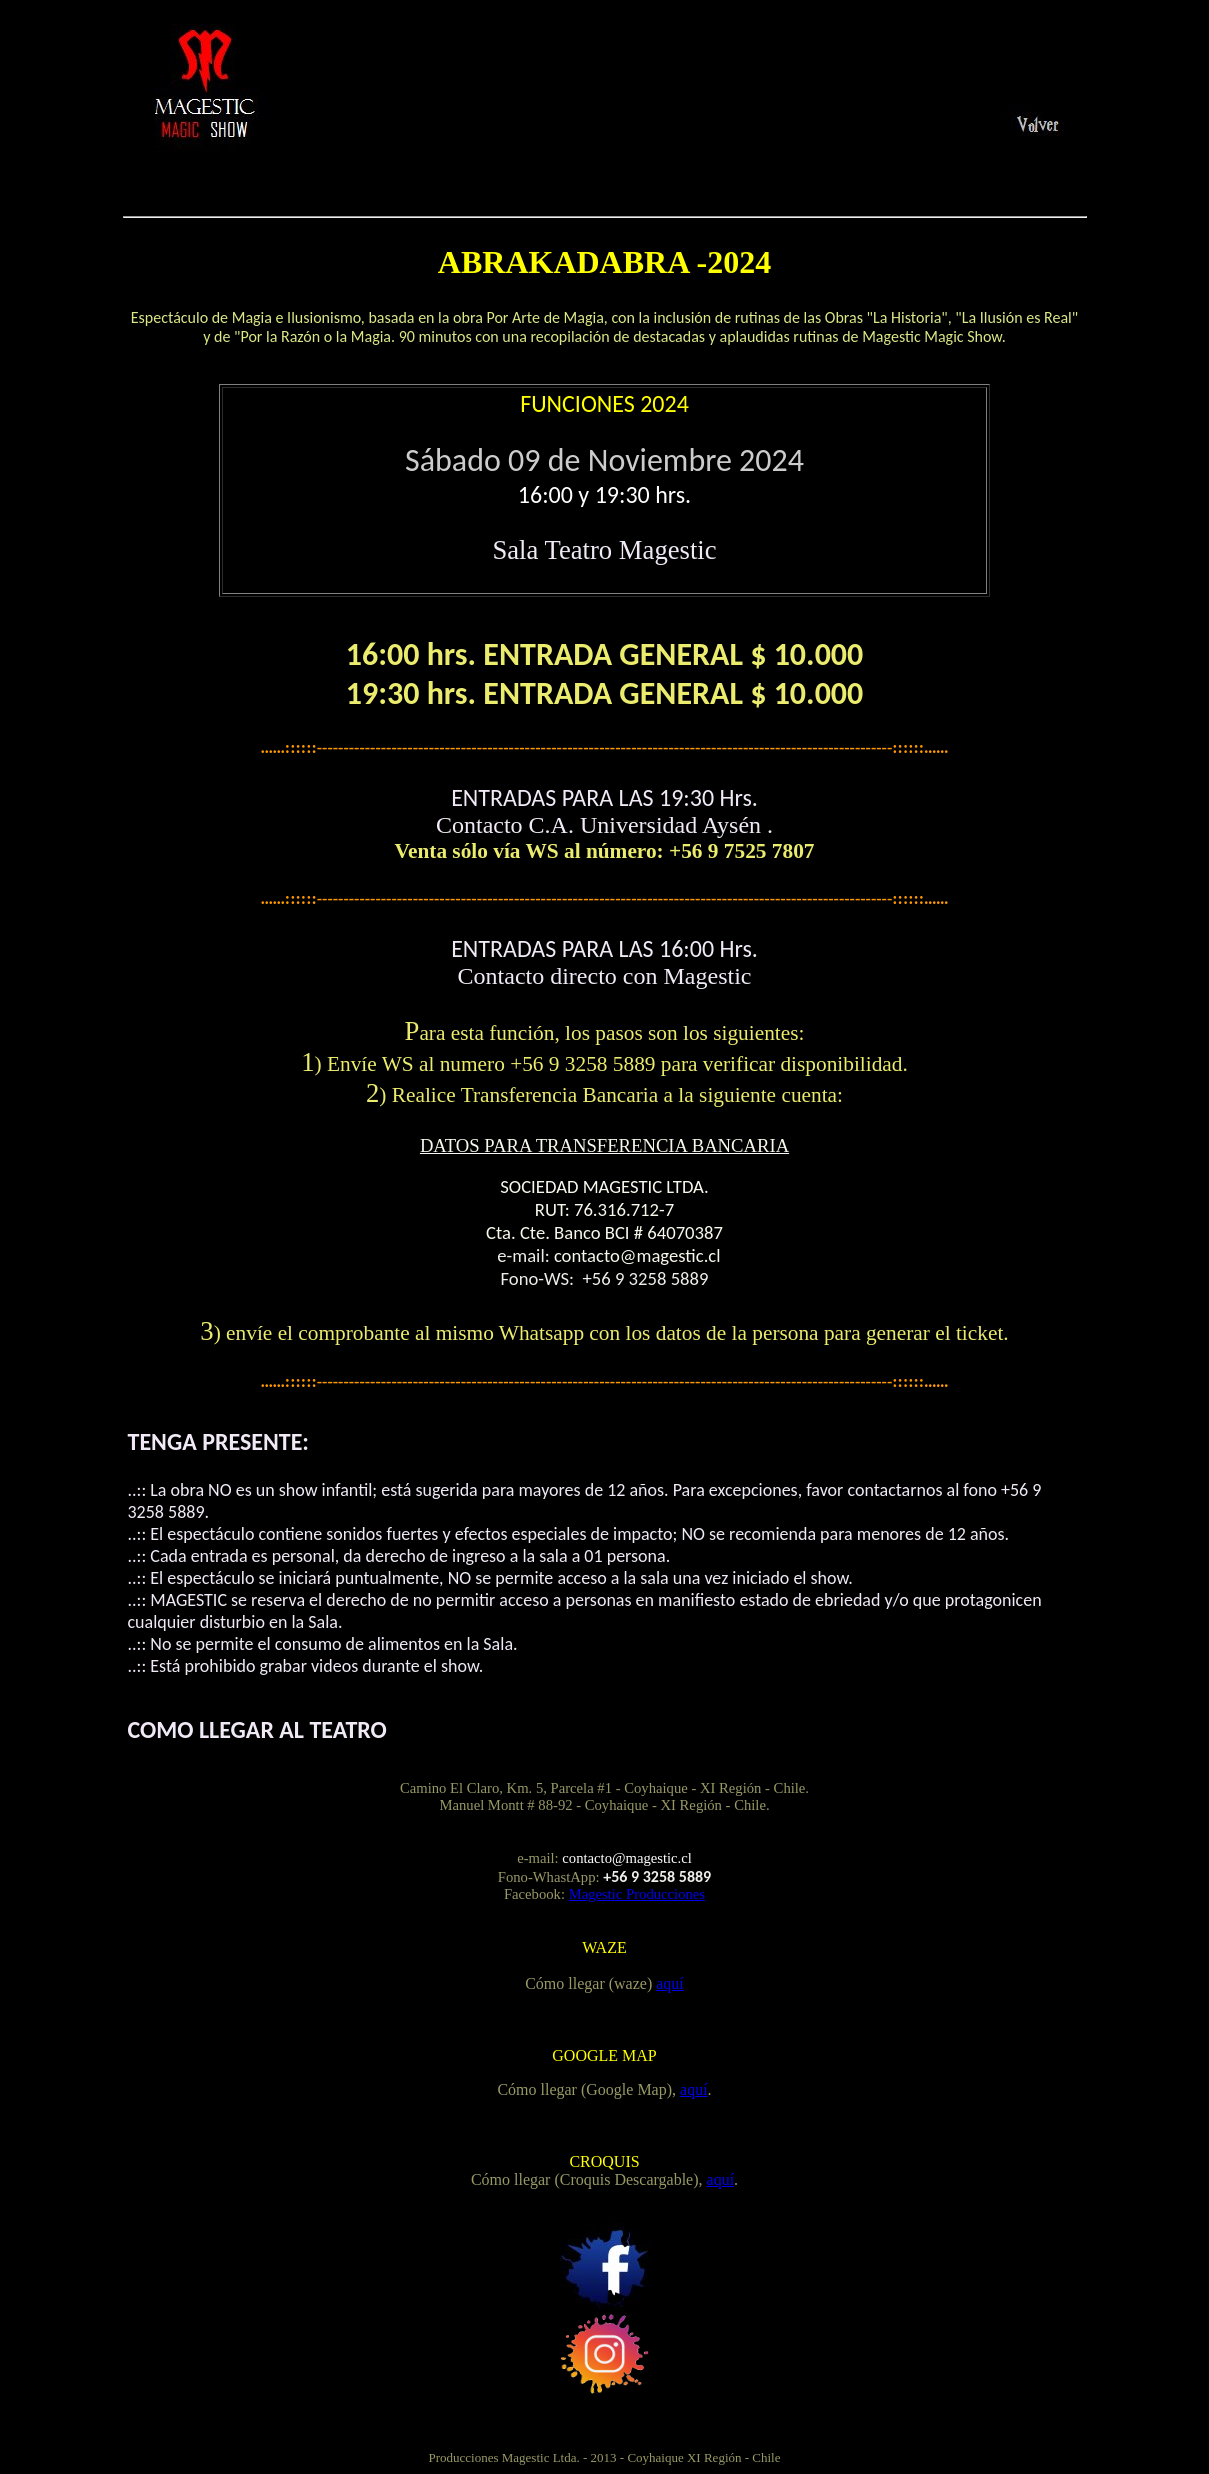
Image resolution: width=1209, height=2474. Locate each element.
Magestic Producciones (637, 1894)
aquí (670, 1983)
